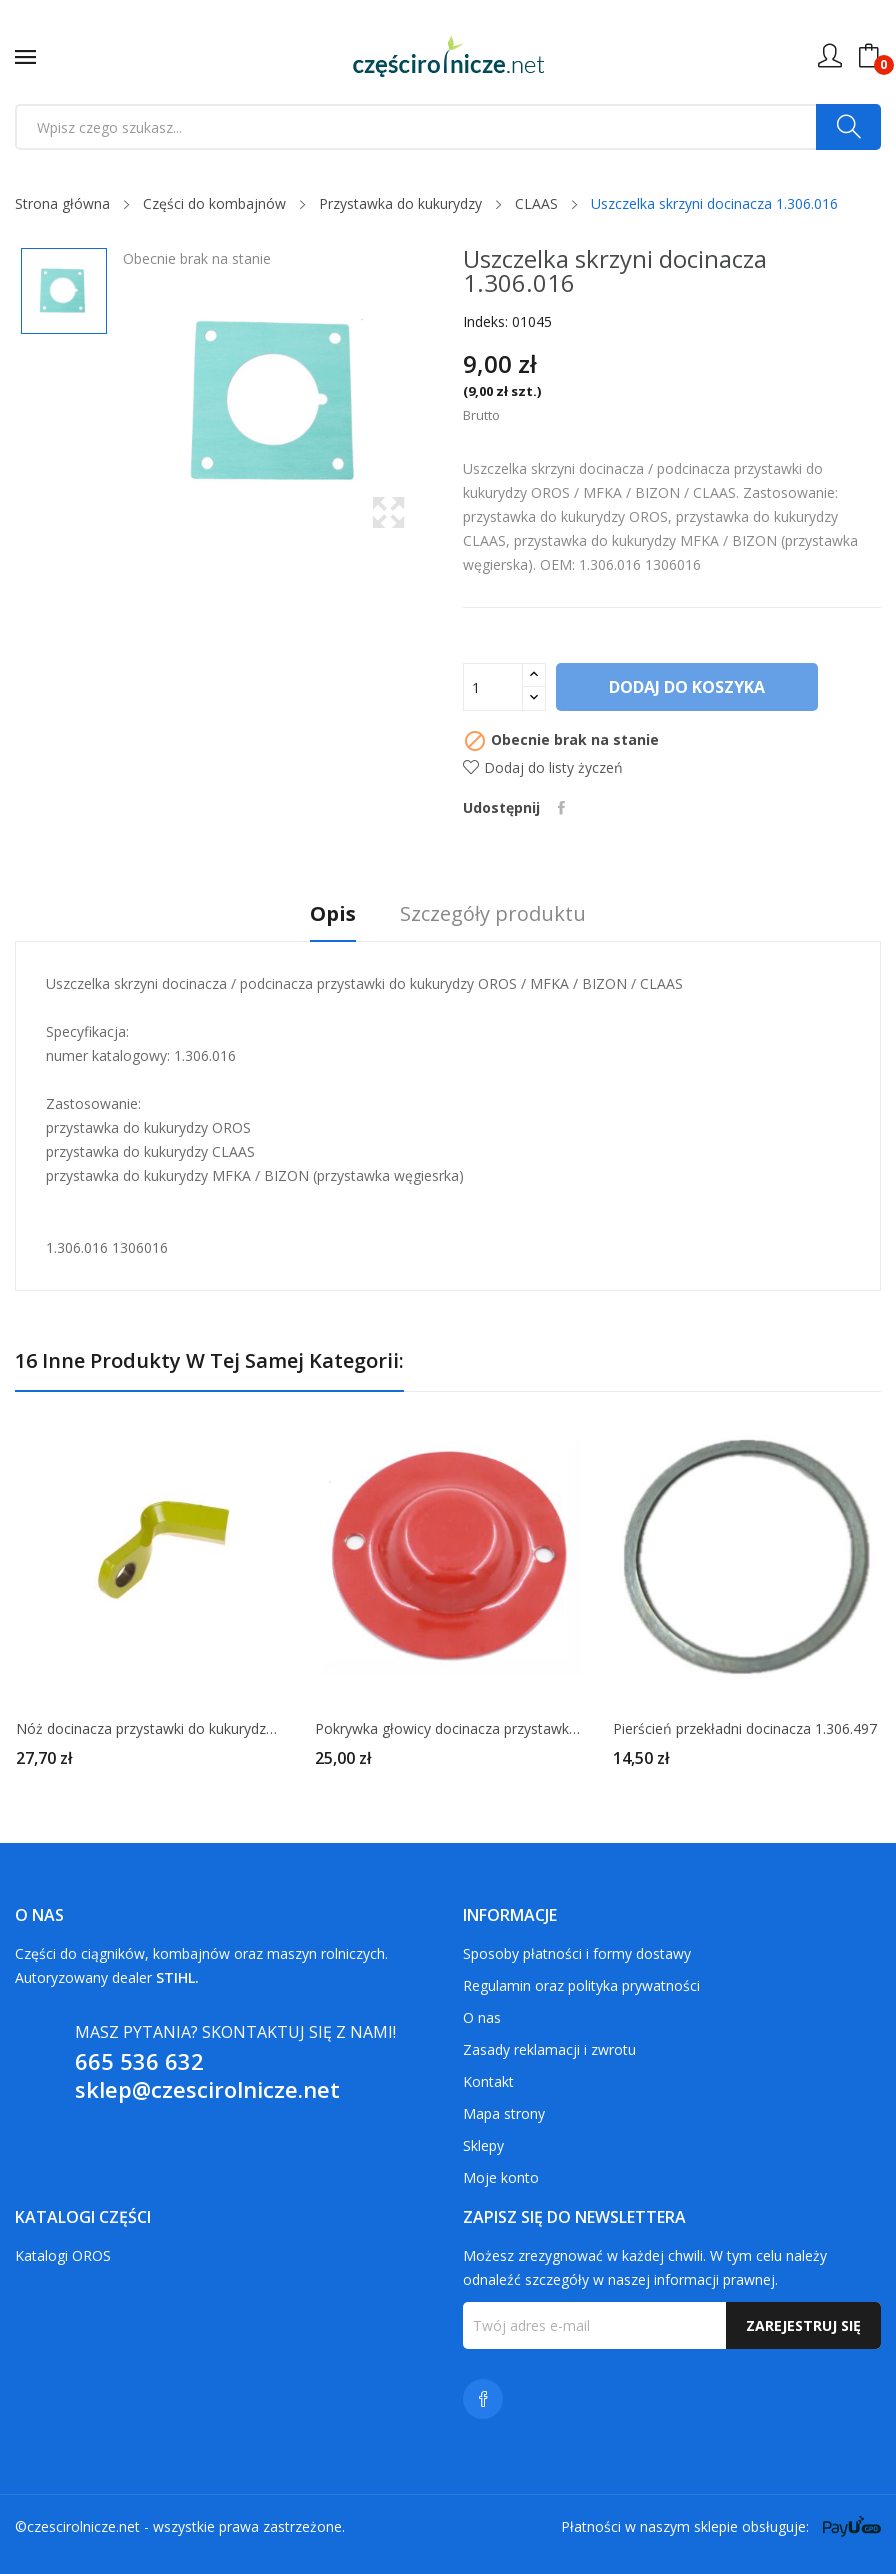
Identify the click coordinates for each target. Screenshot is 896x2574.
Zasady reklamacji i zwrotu (549, 2049)
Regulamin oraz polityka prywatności (581, 1985)
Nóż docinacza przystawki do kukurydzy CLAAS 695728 (149, 1729)
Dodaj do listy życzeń (543, 767)
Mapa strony (504, 2113)
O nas (482, 2017)
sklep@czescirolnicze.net (207, 2089)
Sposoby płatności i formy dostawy (577, 1953)
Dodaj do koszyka (689, 687)
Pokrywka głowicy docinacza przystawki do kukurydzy (448, 1729)
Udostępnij (563, 808)
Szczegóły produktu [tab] (503, 914)
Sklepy (483, 2145)
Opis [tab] (323, 914)
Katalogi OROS (63, 2255)
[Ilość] (493, 687)
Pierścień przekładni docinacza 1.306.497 (745, 1729)
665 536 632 (139, 2061)
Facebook (483, 2399)
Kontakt (488, 2081)
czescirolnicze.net (83, 2526)
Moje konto (501, 2177)
